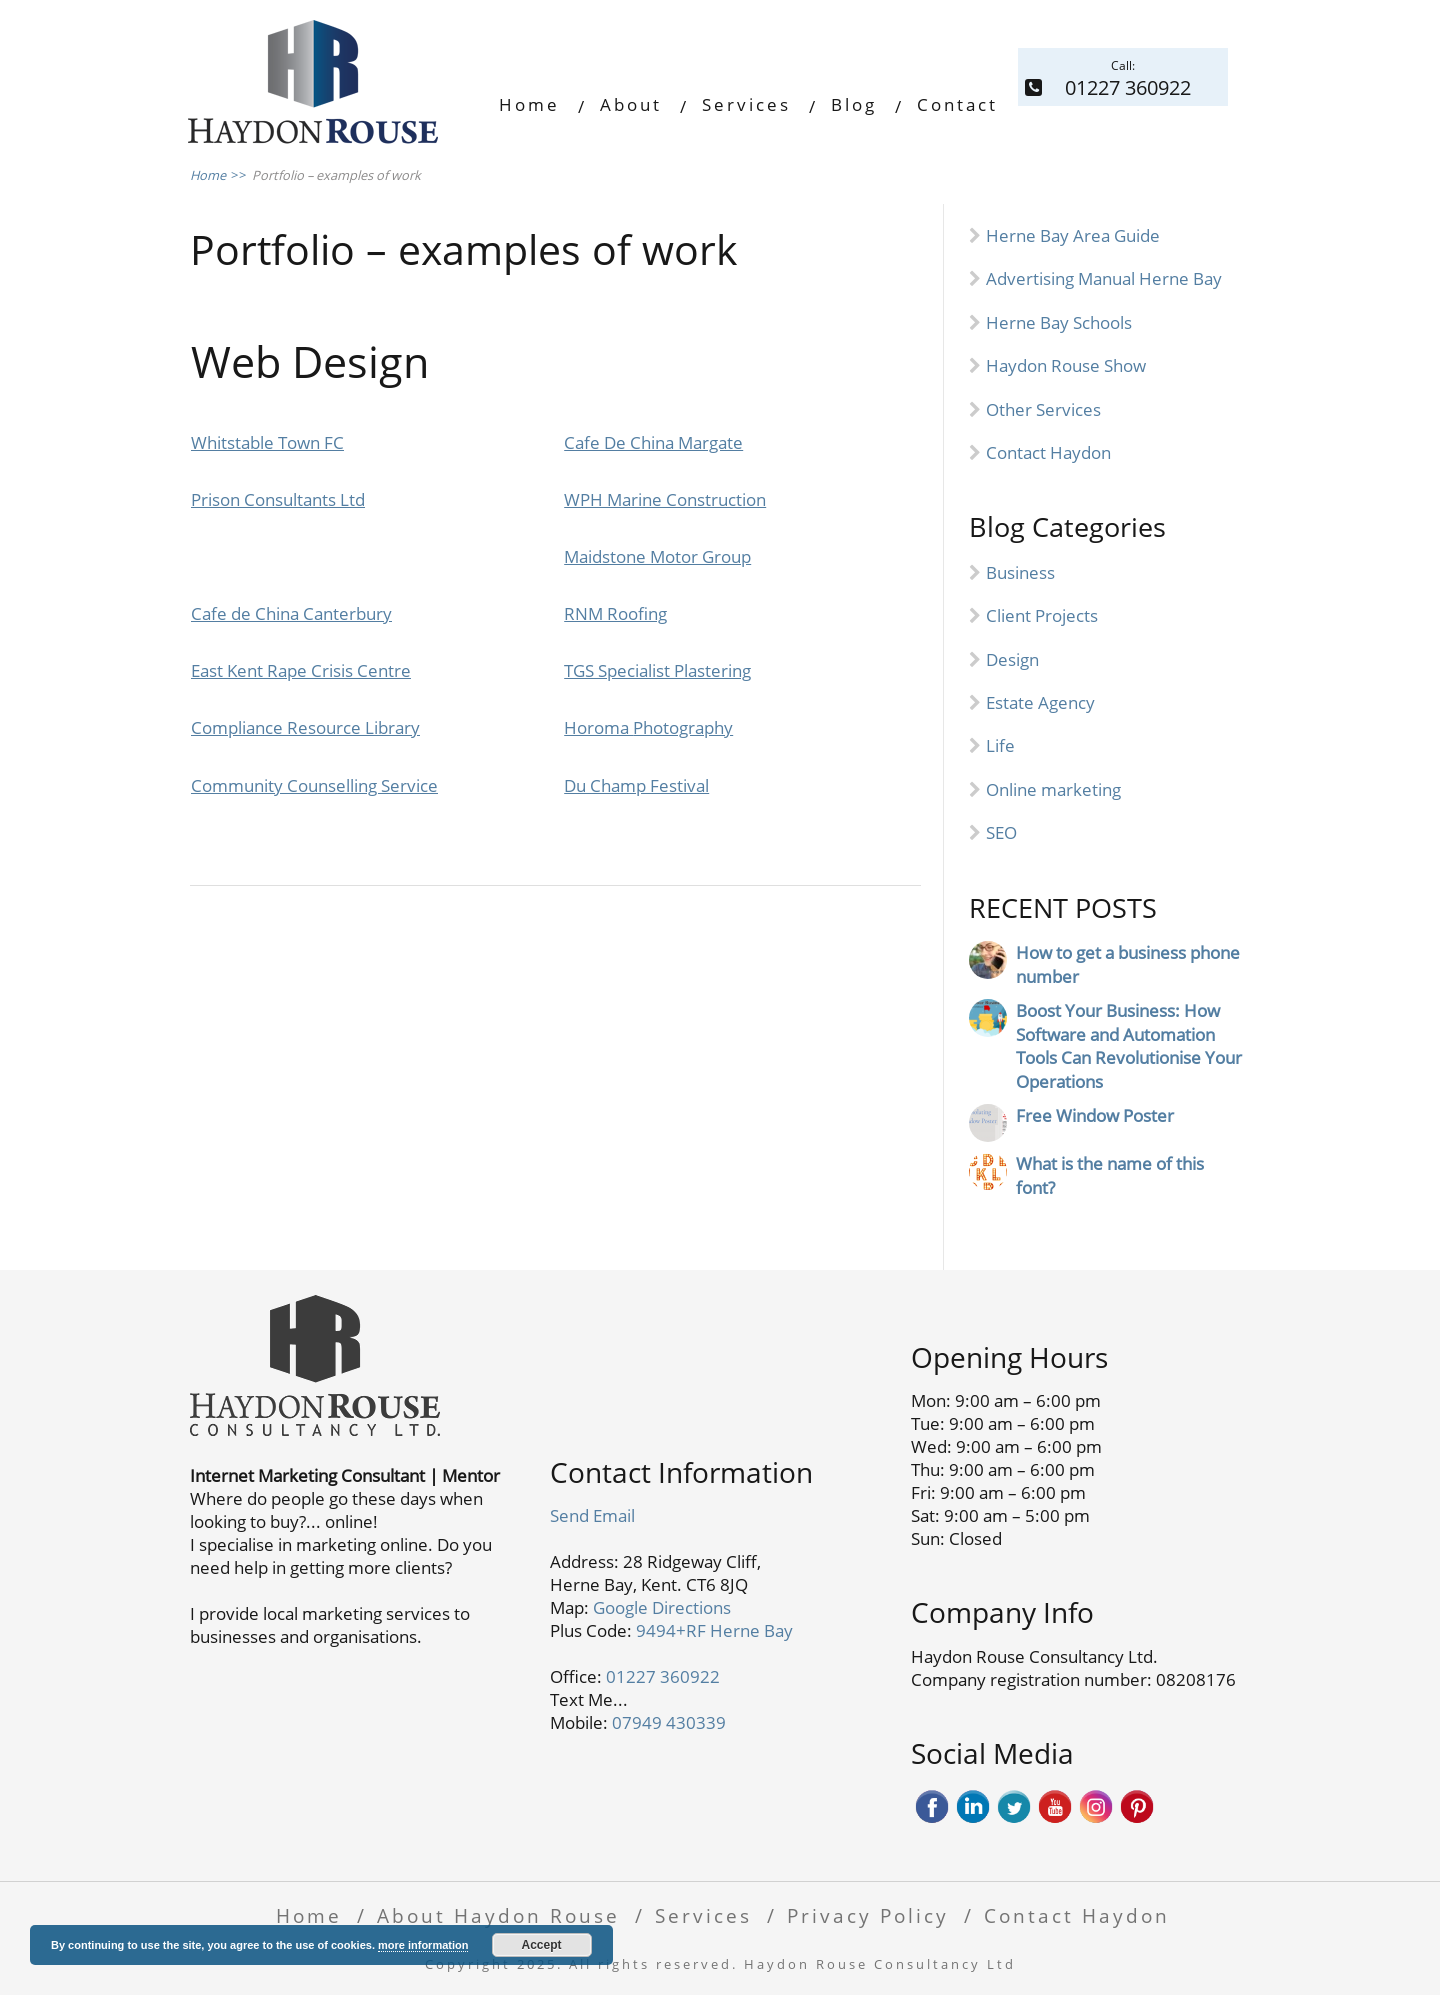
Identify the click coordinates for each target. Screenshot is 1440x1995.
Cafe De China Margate (653, 442)
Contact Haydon (1048, 452)
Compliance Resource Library (305, 727)
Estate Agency (1040, 702)
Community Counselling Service (314, 785)
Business (1020, 572)
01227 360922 (663, 1676)
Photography (683, 727)
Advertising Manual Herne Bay (1104, 278)
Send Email (592, 1515)
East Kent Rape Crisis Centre (301, 670)
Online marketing (1053, 789)
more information (423, 1945)
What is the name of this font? (1110, 1175)
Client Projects (1042, 615)
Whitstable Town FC (267, 442)
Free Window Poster (1095, 1115)
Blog (854, 104)
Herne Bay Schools (1059, 322)
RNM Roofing (615, 613)
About (631, 104)
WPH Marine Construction (665, 499)
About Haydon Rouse (498, 1915)
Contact (957, 104)
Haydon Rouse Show (1066, 365)
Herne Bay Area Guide (1073, 235)
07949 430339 (669, 1722)
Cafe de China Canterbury (291, 613)
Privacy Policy (868, 1915)
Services (746, 104)
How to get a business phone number (1128, 964)
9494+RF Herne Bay (714, 1630)
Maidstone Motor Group (657, 556)
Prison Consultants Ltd (278, 499)
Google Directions (662, 1607)
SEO (1001, 832)
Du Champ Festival (636, 785)
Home (529, 104)
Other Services (1043, 409)
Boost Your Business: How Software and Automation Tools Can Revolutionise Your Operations (1129, 1046)
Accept (542, 1945)
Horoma (598, 727)
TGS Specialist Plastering (657, 670)
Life (1000, 745)
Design (1012, 659)
